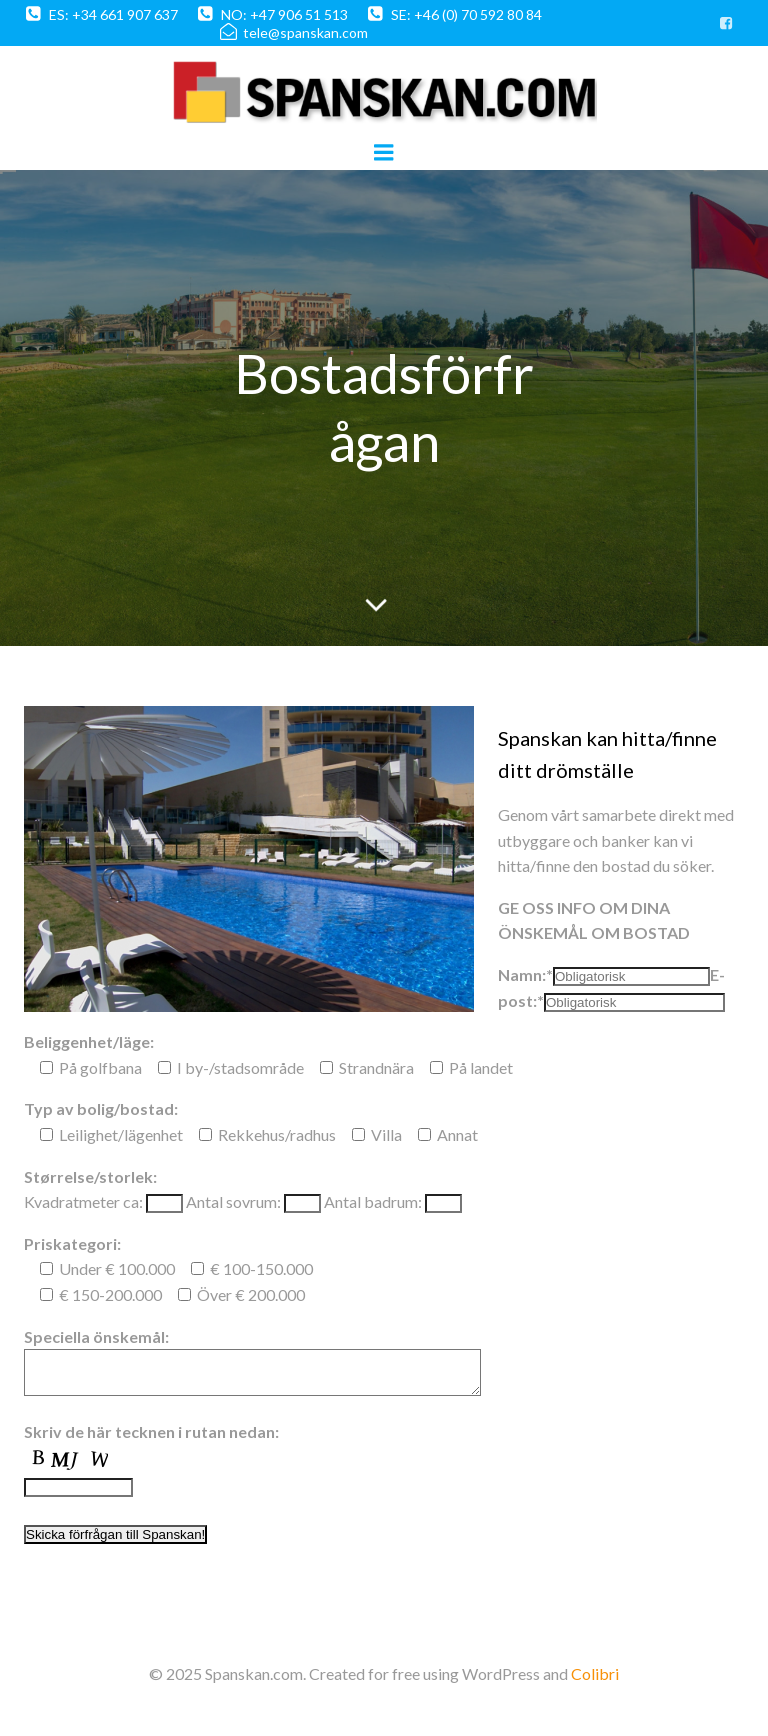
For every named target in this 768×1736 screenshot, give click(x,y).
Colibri (595, 1682)
